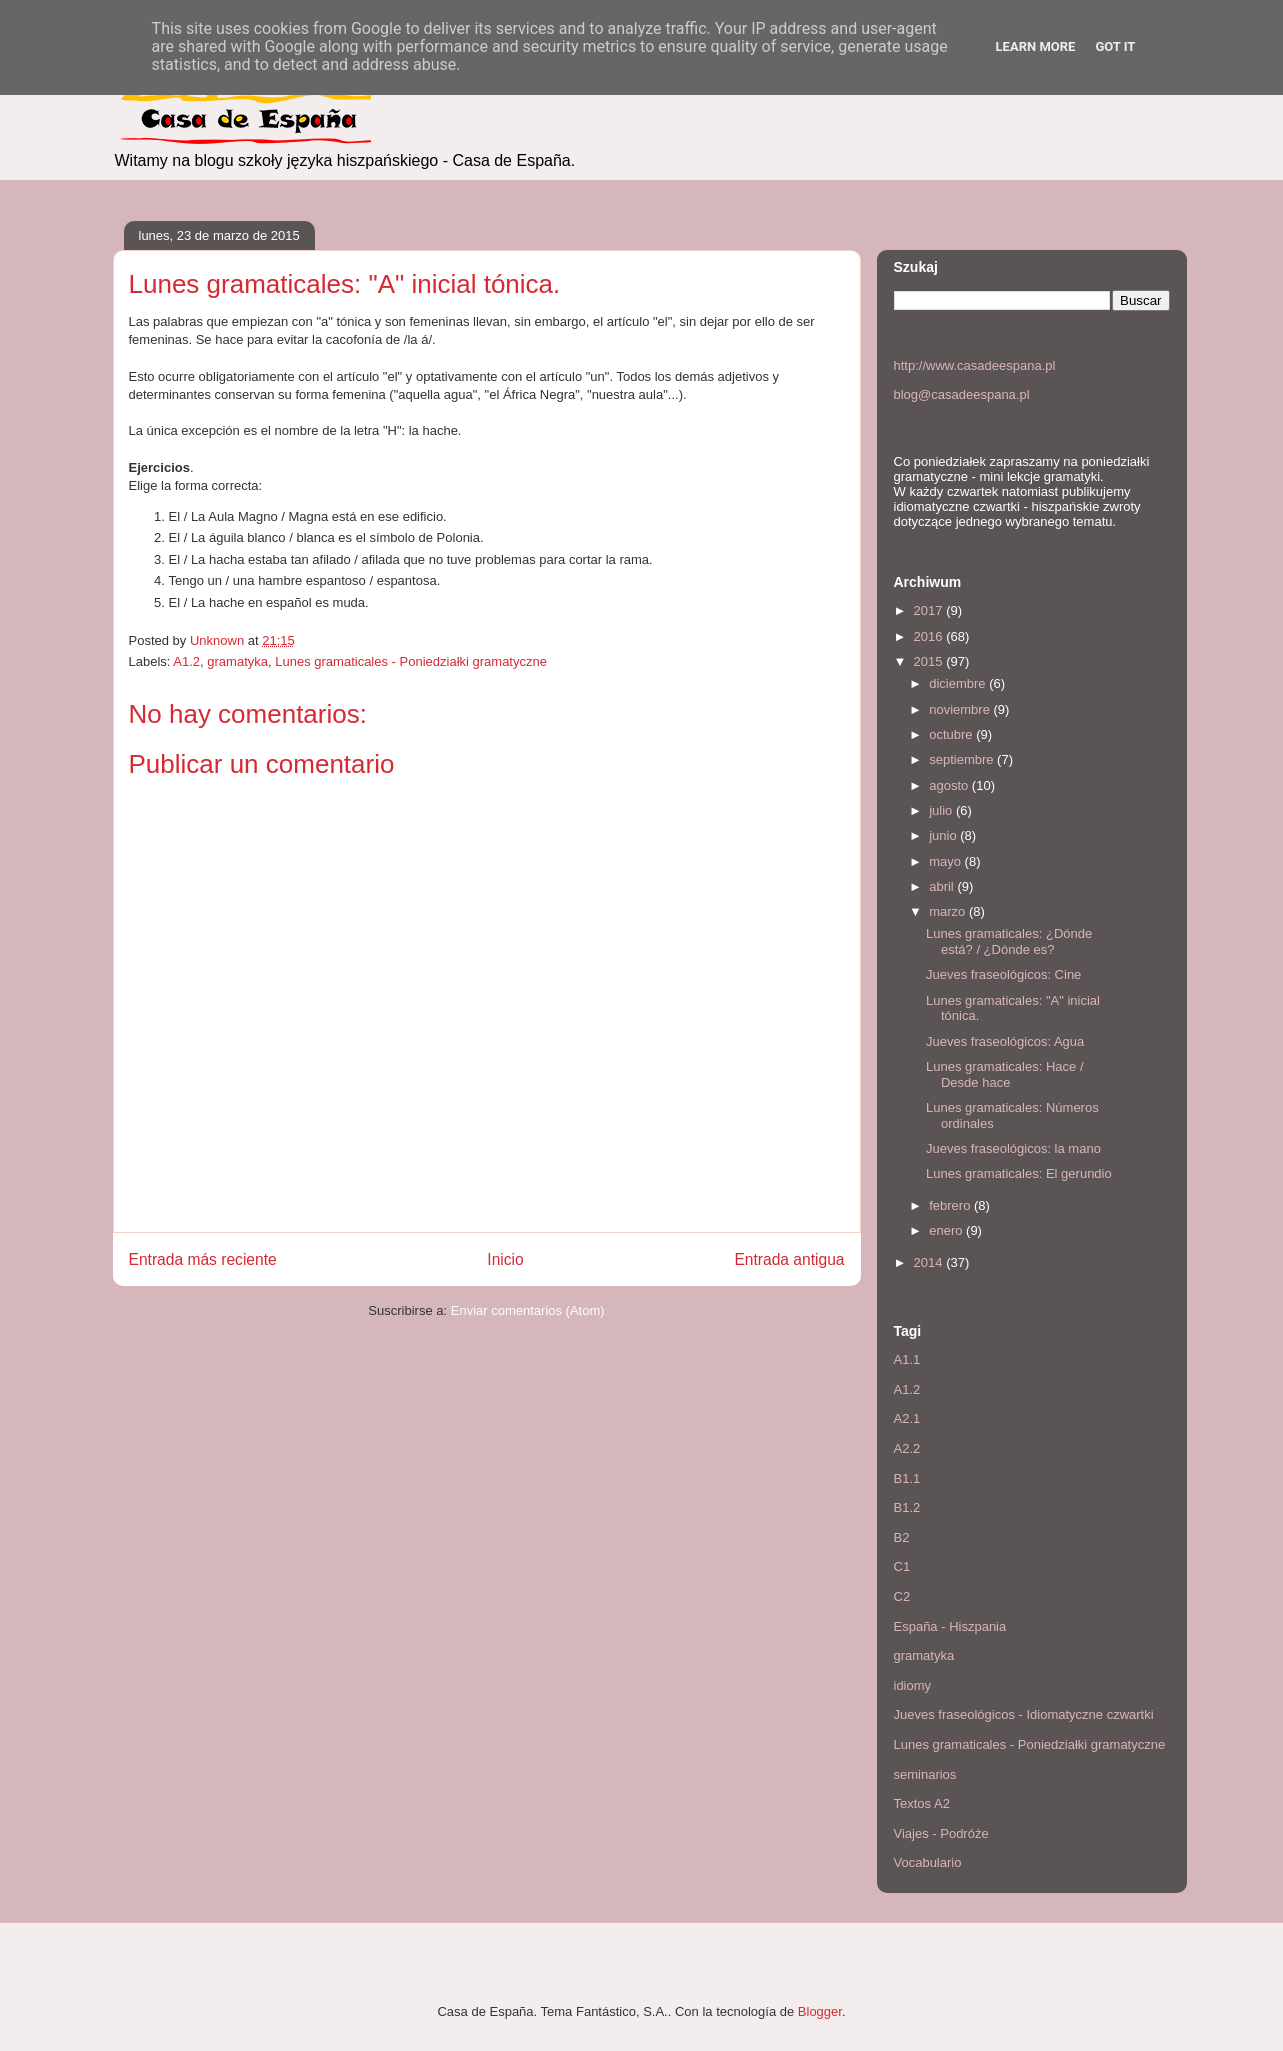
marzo (949, 911)
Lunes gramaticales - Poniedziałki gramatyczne (411, 661)
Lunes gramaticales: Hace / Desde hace (1005, 1074)
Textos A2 (922, 1803)
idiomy (913, 1685)
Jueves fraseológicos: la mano (1013, 1148)
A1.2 (186, 661)
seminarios (925, 1774)
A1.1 (907, 1359)
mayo (946, 861)
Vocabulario (928, 1862)
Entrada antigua (789, 1259)
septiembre (963, 759)
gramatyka (237, 661)
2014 (930, 1262)
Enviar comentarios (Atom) (528, 1310)
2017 (930, 610)
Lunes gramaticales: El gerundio (1019, 1173)
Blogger (820, 2011)
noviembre (961, 709)
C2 (902, 1596)
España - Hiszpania (950, 1626)
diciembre (959, 683)
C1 (902, 1566)
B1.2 (907, 1507)
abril (943, 886)
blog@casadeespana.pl (962, 394)
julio (942, 810)
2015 (930, 661)
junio (944, 835)
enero (947, 1230)
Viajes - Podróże (941, 1833)
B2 (902, 1537)
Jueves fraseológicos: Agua (1005, 1041)
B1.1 (907, 1478)
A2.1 (907, 1418)
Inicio (505, 1259)
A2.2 (907, 1448)
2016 (930, 636)
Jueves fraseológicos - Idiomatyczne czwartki (1024, 1714)
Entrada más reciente (203, 1259)
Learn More (1036, 46)
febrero (951, 1205)
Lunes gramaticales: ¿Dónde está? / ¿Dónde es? (1009, 941)
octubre (952, 734)
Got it (1115, 46)
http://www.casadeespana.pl (975, 365)
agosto (950, 785)
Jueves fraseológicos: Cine (1003, 974)
